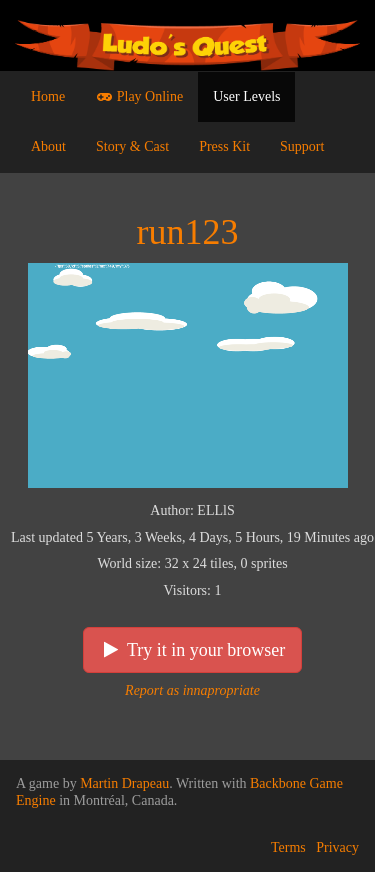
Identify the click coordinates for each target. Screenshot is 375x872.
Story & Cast (132, 146)
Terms (288, 847)
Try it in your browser (193, 650)
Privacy (337, 847)
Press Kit (224, 146)
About (48, 146)
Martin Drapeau (124, 783)
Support (302, 146)
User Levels (246, 96)
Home (48, 96)
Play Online (139, 96)
